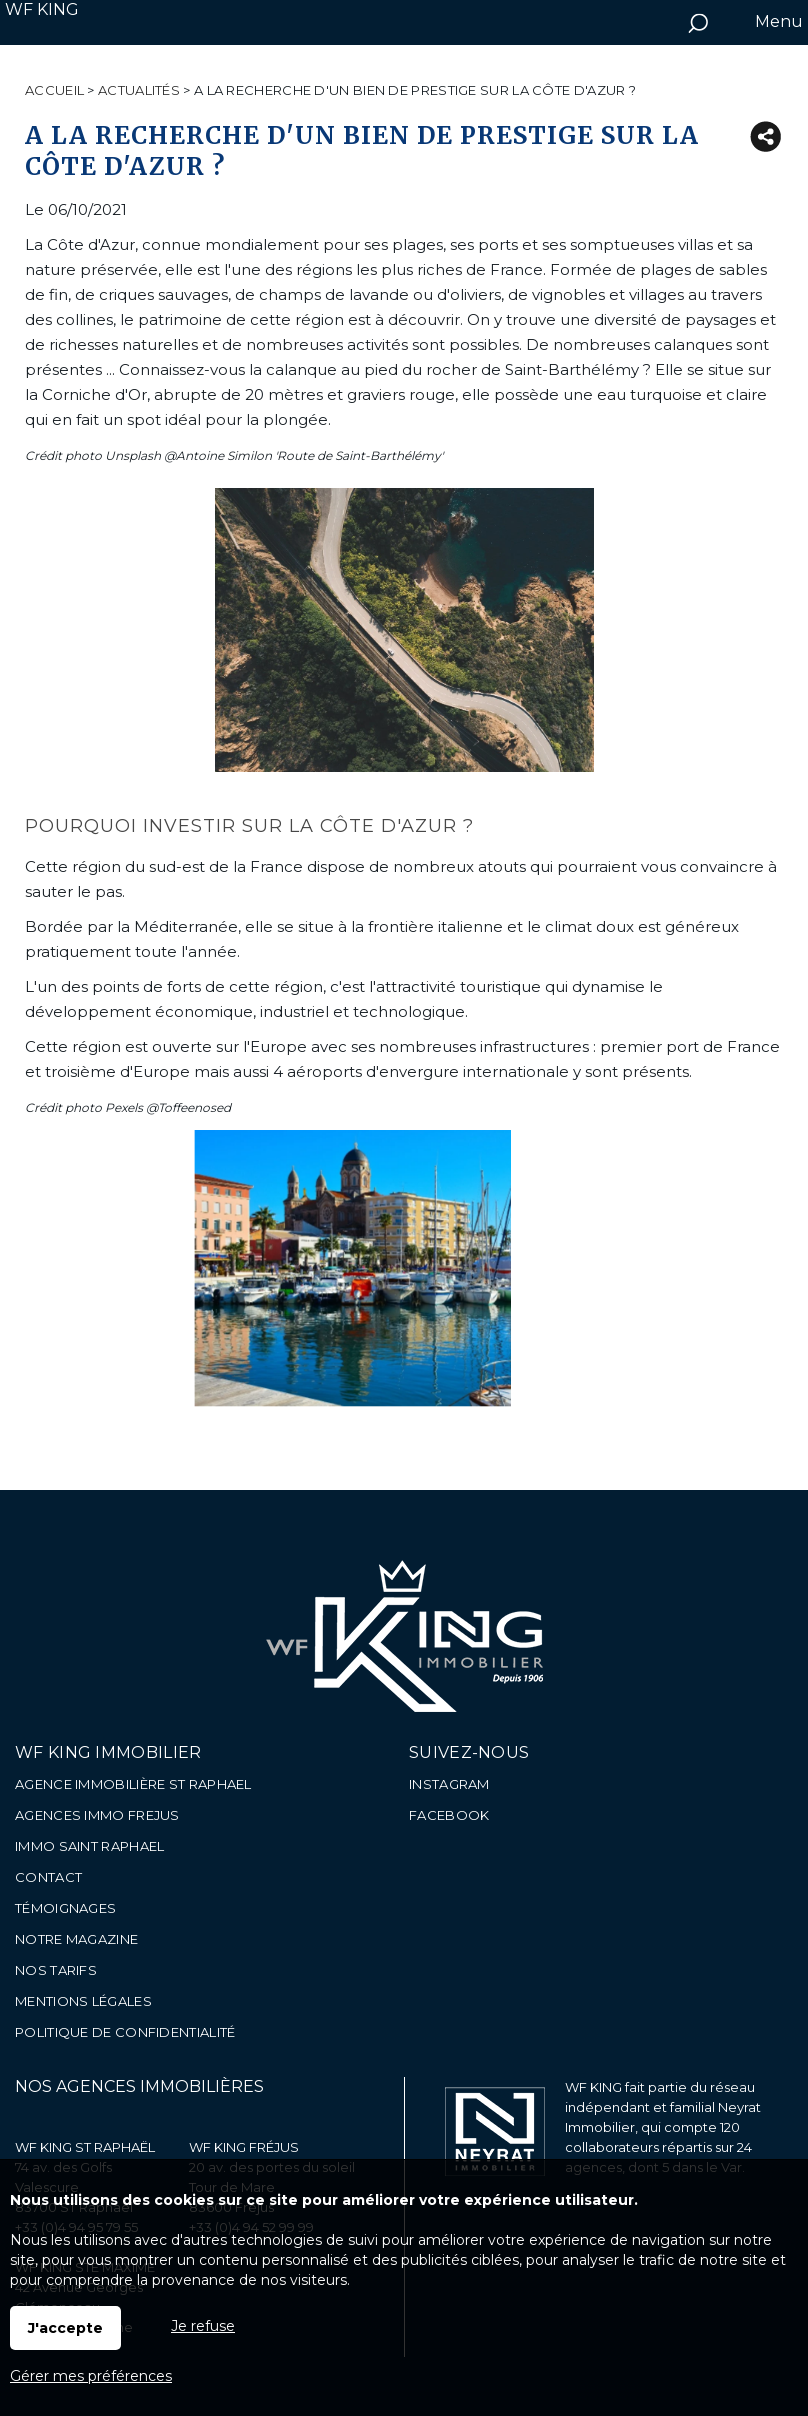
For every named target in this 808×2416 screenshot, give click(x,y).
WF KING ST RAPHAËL (85, 2147)
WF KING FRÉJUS (244, 2147)
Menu (777, 21)
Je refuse (203, 2326)
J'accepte (65, 2328)
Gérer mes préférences (91, 2376)
